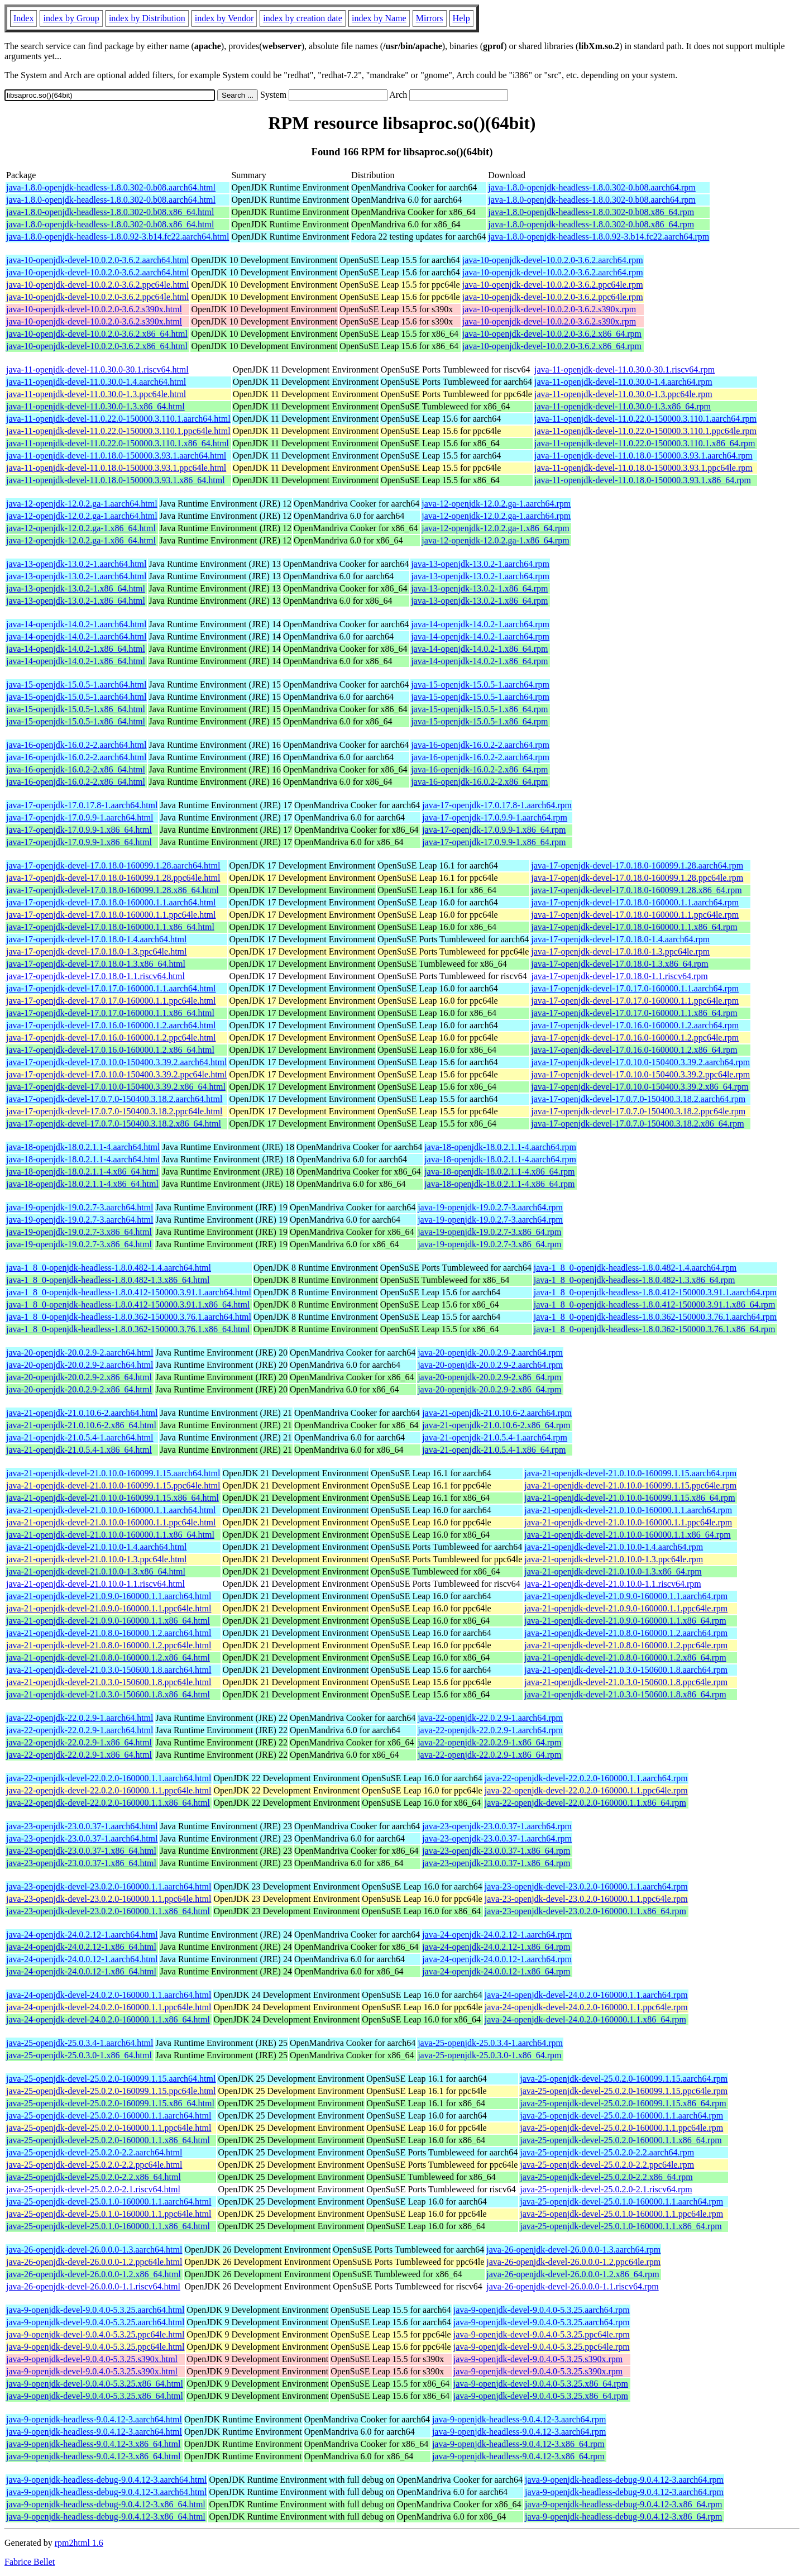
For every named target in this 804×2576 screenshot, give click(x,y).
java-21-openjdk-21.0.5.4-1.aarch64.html (79, 1437)
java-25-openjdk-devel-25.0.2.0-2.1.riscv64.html (93, 2189)
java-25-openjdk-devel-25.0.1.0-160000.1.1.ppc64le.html (108, 2214)
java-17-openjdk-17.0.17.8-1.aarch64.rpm (497, 805)
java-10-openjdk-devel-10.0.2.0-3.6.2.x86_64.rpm (552, 333)
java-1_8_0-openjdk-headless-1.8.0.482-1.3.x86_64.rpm (634, 1280)
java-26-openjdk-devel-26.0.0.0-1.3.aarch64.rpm (573, 2249)
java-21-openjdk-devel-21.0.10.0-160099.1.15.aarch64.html (113, 1473)
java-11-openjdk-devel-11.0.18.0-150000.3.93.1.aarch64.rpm (643, 455)
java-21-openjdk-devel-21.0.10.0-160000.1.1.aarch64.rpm (628, 1510)
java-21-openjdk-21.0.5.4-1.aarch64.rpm (494, 1437)
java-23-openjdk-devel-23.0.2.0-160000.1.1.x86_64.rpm (585, 1911)
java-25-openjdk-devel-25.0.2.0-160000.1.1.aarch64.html (108, 2115)
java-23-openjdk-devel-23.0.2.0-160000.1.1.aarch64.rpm (586, 1886)
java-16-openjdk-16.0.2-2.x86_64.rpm (479, 769)
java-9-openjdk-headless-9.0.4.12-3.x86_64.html (93, 2444)
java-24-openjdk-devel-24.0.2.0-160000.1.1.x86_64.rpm (585, 2019)
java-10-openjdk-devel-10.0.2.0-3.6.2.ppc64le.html (97, 284)
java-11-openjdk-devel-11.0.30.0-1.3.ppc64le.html (96, 394)
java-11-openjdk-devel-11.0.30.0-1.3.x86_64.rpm (622, 406)
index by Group (71, 18)
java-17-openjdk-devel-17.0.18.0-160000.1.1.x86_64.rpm (634, 927)
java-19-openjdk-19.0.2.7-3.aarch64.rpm (490, 1207)
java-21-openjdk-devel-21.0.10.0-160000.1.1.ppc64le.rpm (628, 1522)
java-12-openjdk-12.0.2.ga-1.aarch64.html (81, 503)
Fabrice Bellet (29, 2562)
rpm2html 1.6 (79, 2543)
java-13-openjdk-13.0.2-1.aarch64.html (76, 564)
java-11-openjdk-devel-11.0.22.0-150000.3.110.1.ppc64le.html (118, 431)
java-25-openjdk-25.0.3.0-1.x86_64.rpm (489, 2055)
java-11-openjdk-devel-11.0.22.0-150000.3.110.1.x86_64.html (117, 443)
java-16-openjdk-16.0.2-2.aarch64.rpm (480, 745)
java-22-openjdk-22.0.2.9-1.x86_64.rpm (489, 1742)
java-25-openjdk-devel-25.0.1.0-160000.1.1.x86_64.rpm (620, 2226)
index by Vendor (224, 18)
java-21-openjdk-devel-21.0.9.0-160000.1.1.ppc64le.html (108, 1608)
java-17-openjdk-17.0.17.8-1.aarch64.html (81, 805)
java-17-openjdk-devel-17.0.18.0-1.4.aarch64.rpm (620, 939)
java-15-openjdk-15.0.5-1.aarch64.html (76, 684)
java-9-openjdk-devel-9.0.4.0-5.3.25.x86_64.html (94, 2383)
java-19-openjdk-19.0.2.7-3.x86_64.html (79, 1232)
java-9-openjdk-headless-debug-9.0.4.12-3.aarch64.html (106, 2479)
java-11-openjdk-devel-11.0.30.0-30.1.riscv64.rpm (624, 369)
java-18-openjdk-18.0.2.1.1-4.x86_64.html (82, 1171)
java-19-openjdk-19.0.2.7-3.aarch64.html (79, 1207)
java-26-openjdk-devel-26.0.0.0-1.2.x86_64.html (93, 2274)
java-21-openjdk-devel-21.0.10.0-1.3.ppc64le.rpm (613, 1559)
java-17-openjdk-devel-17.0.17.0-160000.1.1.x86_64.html (110, 1013)
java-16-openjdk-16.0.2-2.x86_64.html (75, 769)
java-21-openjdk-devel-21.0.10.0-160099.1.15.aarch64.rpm (630, 1473)
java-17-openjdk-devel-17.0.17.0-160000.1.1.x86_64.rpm (634, 1013)
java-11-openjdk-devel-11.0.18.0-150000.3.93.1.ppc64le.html (116, 468)
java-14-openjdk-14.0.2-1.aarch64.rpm (480, 624)
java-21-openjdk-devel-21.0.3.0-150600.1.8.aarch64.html (108, 1670)
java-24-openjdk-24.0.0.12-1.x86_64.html (81, 1971)
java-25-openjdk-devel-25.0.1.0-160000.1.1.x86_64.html (108, 2226)
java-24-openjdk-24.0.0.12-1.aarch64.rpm (497, 1959)
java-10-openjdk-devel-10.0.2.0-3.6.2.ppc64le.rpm (552, 284)
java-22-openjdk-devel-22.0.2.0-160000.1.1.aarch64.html (108, 1778)
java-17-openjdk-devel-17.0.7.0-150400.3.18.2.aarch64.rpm (638, 1099)
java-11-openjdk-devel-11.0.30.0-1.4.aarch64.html (96, 382)
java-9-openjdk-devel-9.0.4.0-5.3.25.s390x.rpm (538, 2359)
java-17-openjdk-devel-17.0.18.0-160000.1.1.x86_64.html (110, 927)
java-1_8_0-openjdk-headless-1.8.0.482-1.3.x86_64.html (107, 1280)
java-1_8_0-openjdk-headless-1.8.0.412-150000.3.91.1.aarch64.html (128, 1292)
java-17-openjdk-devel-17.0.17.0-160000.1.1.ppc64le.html (111, 1000)
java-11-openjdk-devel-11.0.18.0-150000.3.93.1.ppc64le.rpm (643, 468)
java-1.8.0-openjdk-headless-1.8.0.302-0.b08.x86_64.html (110, 212)
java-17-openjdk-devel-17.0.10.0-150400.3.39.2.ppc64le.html (116, 1074)
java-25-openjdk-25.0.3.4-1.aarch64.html (79, 2043)
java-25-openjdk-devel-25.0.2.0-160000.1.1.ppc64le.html (108, 2128)
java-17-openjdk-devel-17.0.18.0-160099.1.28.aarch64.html (113, 865)
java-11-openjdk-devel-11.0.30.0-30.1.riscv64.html (97, 369)
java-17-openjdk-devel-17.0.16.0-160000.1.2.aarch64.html (111, 1025)
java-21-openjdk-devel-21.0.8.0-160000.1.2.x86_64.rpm (625, 1657)
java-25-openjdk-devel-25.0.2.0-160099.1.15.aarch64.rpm (624, 2078)
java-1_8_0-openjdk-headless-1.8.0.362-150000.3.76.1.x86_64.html (128, 1329)
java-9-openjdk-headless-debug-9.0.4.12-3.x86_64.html (105, 2504)
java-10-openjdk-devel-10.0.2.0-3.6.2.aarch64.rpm (552, 260)
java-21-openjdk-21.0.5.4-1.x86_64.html (79, 1449)
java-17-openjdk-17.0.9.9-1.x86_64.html (79, 829)
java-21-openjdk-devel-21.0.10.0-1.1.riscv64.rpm (612, 1583)
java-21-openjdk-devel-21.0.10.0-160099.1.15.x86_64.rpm (629, 1497)
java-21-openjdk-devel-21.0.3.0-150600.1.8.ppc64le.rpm (626, 1682)
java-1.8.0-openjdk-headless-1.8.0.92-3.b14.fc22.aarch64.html (117, 236)
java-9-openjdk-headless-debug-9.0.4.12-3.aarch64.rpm (624, 2479)
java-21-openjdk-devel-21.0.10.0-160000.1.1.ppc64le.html (111, 1522)
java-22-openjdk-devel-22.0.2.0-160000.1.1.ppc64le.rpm (586, 1790)
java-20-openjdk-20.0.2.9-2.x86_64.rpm (489, 1377)
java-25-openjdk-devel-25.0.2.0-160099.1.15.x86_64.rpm (623, 2103)
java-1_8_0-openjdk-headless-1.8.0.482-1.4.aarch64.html (108, 1267)
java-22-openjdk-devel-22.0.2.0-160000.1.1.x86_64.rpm (585, 1802)
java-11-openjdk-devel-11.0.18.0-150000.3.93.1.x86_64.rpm (642, 480)
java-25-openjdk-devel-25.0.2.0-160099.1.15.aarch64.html (111, 2078)
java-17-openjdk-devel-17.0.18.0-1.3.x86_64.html (95, 964)
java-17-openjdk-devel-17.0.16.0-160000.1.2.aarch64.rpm (635, 1025)
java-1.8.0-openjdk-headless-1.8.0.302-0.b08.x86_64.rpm (591, 212)
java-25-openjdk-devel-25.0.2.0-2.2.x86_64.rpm (606, 2177)
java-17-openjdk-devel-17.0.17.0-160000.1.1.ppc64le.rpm (635, 1000)
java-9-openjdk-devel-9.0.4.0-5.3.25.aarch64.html (95, 2310)
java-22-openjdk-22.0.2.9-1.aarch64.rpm (490, 1718)
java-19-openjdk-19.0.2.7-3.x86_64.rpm (489, 1232)
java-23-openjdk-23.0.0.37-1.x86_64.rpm (496, 1850)
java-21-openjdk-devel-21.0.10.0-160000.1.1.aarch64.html (111, 1510)
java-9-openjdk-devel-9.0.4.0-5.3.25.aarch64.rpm (541, 2310)
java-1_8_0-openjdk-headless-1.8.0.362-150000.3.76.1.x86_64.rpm (655, 1329)
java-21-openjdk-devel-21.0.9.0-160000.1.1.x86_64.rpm (625, 1620)
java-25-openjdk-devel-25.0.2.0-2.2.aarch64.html (94, 2152)
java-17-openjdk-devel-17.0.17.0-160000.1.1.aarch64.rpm (635, 988)
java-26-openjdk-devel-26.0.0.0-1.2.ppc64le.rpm (573, 2262)
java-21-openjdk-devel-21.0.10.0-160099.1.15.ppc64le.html (113, 1485)
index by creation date (302, 18)
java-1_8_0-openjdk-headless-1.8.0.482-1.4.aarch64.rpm (635, 1267)
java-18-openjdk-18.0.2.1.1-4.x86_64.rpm (499, 1171)
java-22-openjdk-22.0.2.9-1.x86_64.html (79, 1742)
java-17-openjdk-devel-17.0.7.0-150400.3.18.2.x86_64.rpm (637, 1123)
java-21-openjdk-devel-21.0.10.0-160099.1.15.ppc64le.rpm (630, 1485)
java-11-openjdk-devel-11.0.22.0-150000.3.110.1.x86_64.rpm (644, 443)
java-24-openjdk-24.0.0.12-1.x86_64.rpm (496, 1971)
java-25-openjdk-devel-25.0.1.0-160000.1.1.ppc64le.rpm (621, 2214)
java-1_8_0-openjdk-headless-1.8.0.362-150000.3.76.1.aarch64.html (128, 1317)
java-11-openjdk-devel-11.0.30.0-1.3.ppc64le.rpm (623, 394)
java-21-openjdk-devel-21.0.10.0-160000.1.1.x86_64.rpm (627, 1534)
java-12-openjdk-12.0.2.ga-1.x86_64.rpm (495, 528)
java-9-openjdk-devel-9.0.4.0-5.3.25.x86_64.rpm (540, 2383)
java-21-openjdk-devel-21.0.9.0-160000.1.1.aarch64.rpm (626, 1596)
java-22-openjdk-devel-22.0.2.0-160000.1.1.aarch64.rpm (586, 1778)
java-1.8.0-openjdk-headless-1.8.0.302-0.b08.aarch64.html (111, 187)
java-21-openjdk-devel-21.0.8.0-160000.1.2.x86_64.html (108, 1657)
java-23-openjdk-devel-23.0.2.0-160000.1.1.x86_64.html (108, 1911)
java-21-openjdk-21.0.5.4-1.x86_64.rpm (494, 1449)
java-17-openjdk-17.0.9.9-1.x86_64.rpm (494, 829)
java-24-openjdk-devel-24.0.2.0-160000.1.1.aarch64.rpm (586, 1995)
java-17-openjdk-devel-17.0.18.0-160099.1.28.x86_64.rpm (636, 890)
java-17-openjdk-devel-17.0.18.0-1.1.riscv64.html (95, 976)
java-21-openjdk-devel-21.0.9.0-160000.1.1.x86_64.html (108, 1620)
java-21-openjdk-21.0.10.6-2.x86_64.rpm (496, 1425)
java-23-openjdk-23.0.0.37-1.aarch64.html (81, 1826)
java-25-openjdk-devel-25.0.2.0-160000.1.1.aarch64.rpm (621, 2115)
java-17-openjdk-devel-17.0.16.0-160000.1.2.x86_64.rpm (634, 1050)
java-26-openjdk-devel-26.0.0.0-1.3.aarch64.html (94, 2249)
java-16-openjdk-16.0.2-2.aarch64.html (76, 745)
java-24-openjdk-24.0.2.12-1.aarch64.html (81, 1934)
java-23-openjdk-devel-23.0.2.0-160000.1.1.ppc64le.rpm (586, 1899)
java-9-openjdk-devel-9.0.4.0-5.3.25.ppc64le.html (95, 2334)
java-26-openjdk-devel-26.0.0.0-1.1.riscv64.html (93, 2286)
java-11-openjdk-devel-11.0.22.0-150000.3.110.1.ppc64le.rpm (645, 431)
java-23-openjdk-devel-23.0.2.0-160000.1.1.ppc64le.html (108, 1899)
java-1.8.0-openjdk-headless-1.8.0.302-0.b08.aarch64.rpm (591, 187)
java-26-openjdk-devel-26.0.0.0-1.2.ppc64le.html (94, 2262)
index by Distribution (147, 18)
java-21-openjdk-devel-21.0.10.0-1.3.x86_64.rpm (612, 1571)
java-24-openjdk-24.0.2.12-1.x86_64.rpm (496, 1947)
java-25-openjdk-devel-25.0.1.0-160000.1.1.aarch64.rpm (621, 2201)
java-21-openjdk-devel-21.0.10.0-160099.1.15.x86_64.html (112, 1497)
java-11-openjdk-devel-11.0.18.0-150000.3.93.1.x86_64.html (115, 480)
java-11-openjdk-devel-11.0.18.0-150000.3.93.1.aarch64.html (116, 455)
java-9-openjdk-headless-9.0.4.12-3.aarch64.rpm (519, 2419)
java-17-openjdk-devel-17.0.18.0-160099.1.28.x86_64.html (112, 890)
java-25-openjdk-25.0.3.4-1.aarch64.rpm (490, 2043)
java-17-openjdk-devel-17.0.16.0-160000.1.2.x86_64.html (110, 1050)
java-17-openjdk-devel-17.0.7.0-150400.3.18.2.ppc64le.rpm (638, 1111)
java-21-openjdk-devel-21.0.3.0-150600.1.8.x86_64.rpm (625, 1694)
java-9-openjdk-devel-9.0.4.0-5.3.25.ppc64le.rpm (541, 2334)
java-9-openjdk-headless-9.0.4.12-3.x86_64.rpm (518, 2444)
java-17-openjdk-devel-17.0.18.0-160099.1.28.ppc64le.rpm (637, 877)
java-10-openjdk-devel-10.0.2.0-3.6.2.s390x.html (94, 309)
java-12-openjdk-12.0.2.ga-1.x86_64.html (81, 528)
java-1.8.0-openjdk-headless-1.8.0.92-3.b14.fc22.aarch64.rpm (598, 236)
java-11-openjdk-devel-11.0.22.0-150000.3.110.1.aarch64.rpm (645, 418)
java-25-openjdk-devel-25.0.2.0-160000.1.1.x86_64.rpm (620, 2140)
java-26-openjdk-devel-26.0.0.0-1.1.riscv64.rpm (572, 2286)
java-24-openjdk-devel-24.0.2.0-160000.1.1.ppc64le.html (108, 2007)
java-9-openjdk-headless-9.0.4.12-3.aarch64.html (94, 2419)
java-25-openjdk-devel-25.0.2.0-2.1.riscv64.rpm (606, 2189)
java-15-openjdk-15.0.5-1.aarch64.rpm (480, 684)
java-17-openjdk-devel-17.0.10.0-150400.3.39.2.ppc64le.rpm (640, 1074)
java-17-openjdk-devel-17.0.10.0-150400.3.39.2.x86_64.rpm (639, 1086)
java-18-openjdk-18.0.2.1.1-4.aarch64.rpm (500, 1147)
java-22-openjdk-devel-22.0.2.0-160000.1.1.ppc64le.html (108, 1790)
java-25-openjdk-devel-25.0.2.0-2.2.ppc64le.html (94, 2164)
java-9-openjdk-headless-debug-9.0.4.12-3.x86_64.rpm (623, 2504)
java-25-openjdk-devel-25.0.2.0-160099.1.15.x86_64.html (110, 2103)
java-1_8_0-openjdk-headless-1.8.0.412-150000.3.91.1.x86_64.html (128, 1304)
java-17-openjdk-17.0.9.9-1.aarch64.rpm (494, 817)
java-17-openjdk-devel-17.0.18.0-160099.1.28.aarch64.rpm (637, 865)
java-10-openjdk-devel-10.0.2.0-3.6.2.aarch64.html (97, 260)
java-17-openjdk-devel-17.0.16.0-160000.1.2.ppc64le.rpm (635, 1037)
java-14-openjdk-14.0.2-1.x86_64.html (75, 648)
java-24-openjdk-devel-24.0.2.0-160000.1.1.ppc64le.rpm (586, 2007)
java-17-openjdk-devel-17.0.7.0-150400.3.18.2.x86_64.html (113, 1123)
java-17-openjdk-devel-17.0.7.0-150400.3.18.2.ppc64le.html (114, 1111)
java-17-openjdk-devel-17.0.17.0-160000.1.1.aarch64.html (111, 988)
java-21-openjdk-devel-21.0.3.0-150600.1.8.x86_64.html (108, 1694)
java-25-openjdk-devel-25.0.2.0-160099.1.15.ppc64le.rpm (624, 2091)
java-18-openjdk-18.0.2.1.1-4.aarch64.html (83, 1147)
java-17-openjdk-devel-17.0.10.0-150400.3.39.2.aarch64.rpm (640, 1062)
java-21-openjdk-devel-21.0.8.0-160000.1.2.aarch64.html (108, 1633)
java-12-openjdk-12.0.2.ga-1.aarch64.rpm (496, 503)
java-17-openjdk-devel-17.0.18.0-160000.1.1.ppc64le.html (111, 914)
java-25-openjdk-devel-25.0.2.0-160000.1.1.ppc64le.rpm (621, 2128)
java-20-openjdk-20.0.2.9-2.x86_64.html (79, 1377)
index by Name (379, 18)
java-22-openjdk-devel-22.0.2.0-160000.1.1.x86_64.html (108, 1802)
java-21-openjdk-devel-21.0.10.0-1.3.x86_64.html (95, 1571)
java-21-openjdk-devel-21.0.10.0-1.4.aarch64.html (96, 1547)
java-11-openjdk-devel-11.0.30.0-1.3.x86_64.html (95, 406)
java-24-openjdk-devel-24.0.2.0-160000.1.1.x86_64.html (108, 2019)
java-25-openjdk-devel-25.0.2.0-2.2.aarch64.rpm (607, 2152)
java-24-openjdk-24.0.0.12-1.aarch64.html (81, 1959)
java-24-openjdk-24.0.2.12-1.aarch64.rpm (497, 1934)
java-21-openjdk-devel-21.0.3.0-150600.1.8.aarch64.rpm (626, 1670)
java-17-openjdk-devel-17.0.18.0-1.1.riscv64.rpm (619, 976)
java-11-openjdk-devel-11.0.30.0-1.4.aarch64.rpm (623, 382)
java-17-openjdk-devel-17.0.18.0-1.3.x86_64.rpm (619, 964)
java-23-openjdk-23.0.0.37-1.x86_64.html (81, 1850)
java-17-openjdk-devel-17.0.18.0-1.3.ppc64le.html (96, 951)
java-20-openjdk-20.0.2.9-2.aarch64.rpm (490, 1352)
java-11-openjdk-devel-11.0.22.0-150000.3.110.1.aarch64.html (118, 418)
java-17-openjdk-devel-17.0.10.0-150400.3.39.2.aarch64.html (116, 1062)
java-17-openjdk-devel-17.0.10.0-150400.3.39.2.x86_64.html (116, 1086)
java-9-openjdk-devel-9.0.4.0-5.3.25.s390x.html (92, 2359)
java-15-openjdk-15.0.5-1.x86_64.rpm (479, 709)
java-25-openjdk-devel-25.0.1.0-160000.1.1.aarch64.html (108, 2201)
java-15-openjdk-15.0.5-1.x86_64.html (75, 709)
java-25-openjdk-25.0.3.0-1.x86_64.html (79, 2055)
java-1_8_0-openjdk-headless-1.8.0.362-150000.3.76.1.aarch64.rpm (655, 1317)
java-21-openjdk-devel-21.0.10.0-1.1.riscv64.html (95, 1583)
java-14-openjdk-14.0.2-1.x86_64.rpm (479, 648)
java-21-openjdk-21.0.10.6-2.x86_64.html (81, 1425)
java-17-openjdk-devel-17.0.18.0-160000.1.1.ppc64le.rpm (635, 914)
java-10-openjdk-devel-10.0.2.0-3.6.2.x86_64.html (97, 333)
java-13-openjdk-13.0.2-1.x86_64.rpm (479, 588)
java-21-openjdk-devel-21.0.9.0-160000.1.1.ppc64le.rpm (626, 1608)
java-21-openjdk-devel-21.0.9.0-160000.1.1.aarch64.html (108, 1596)
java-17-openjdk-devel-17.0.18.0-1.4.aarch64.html (96, 939)
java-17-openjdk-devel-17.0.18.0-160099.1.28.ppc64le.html (113, 877)
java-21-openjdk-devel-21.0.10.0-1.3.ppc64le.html (96, 1559)
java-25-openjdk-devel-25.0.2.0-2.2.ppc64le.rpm (607, 2164)
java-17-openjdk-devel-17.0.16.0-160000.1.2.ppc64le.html (111, 1037)
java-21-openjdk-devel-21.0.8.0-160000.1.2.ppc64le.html (108, 1645)
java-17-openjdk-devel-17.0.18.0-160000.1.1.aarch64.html (111, 902)
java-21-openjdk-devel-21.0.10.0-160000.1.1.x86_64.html (110, 1534)
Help (461, 18)
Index (23, 18)
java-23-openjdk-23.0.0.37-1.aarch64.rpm (497, 1826)
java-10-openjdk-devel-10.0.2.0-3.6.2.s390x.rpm (549, 309)
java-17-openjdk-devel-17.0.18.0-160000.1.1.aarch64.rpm (635, 902)
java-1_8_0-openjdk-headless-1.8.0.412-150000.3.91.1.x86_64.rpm (655, 1304)
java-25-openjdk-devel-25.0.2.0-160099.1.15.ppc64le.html (111, 2091)
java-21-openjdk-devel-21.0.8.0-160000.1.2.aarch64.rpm (626, 1633)
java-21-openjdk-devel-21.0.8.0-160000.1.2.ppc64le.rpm (626, 1645)
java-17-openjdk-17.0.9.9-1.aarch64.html (79, 817)
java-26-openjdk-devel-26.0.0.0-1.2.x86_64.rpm (572, 2274)
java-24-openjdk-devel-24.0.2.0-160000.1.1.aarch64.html (108, 1995)
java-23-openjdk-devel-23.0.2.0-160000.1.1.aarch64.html (108, 1886)
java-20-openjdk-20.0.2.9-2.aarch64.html (79, 1352)
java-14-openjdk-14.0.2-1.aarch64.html (76, 624)
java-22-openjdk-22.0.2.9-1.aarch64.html (79, 1718)
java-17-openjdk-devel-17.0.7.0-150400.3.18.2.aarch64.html (114, 1099)
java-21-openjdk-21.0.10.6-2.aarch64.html (81, 1413)
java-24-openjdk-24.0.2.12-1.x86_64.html (81, 1947)
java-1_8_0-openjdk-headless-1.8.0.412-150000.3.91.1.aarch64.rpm (655, 1292)
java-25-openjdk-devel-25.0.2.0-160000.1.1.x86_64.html (108, 2140)
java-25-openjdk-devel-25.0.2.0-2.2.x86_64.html (93, 2177)
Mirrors (429, 18)
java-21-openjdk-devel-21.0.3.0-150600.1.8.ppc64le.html (108, 1682)
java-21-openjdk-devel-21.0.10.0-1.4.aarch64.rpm (613, 1547)
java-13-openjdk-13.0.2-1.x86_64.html (75, 588)
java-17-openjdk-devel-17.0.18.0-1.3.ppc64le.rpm (620, 951)
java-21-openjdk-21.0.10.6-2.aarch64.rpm (497, 1413)
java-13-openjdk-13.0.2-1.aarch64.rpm (480, 564)
